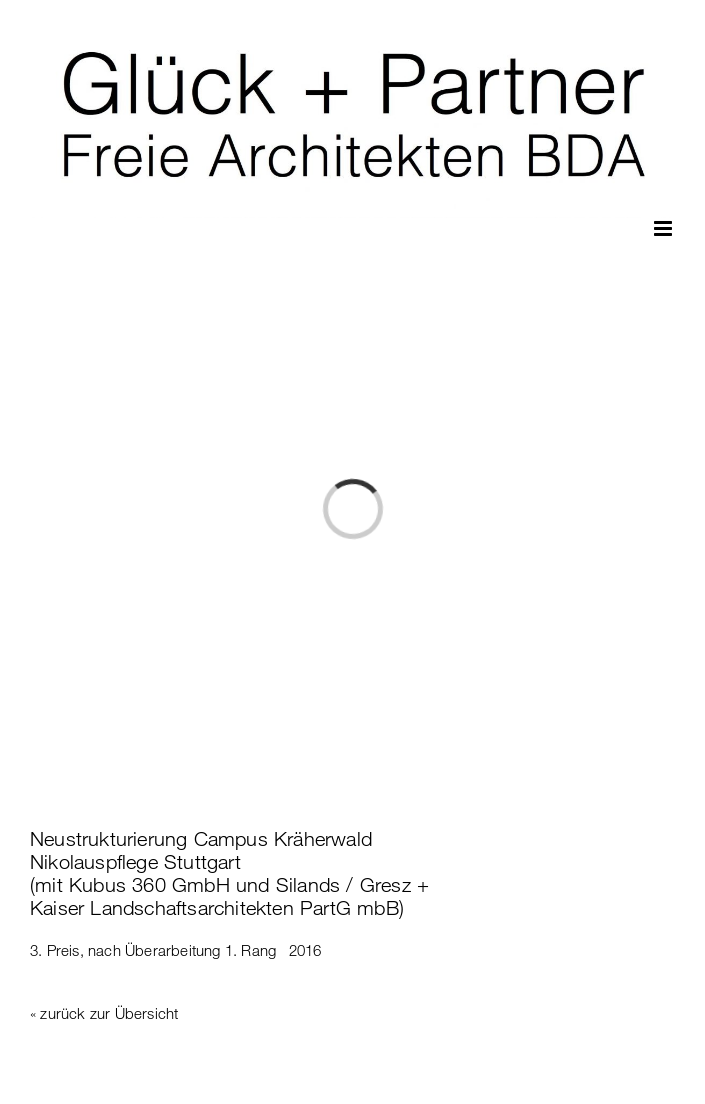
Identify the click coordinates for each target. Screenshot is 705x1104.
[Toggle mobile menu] (664, 228)
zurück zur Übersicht (109, 1013)
